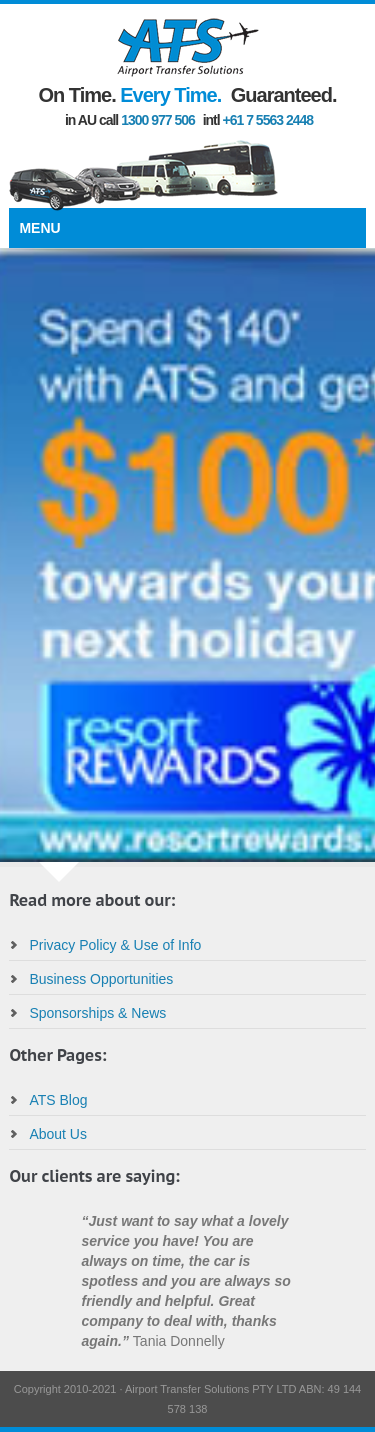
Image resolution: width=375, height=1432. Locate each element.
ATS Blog (58, 1100)
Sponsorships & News (97, 1013)
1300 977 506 (158, 120)
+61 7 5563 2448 (268, 120)
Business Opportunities (101, 979)
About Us (58, 1134)
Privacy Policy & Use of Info (115, 945)
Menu (39, 228)
